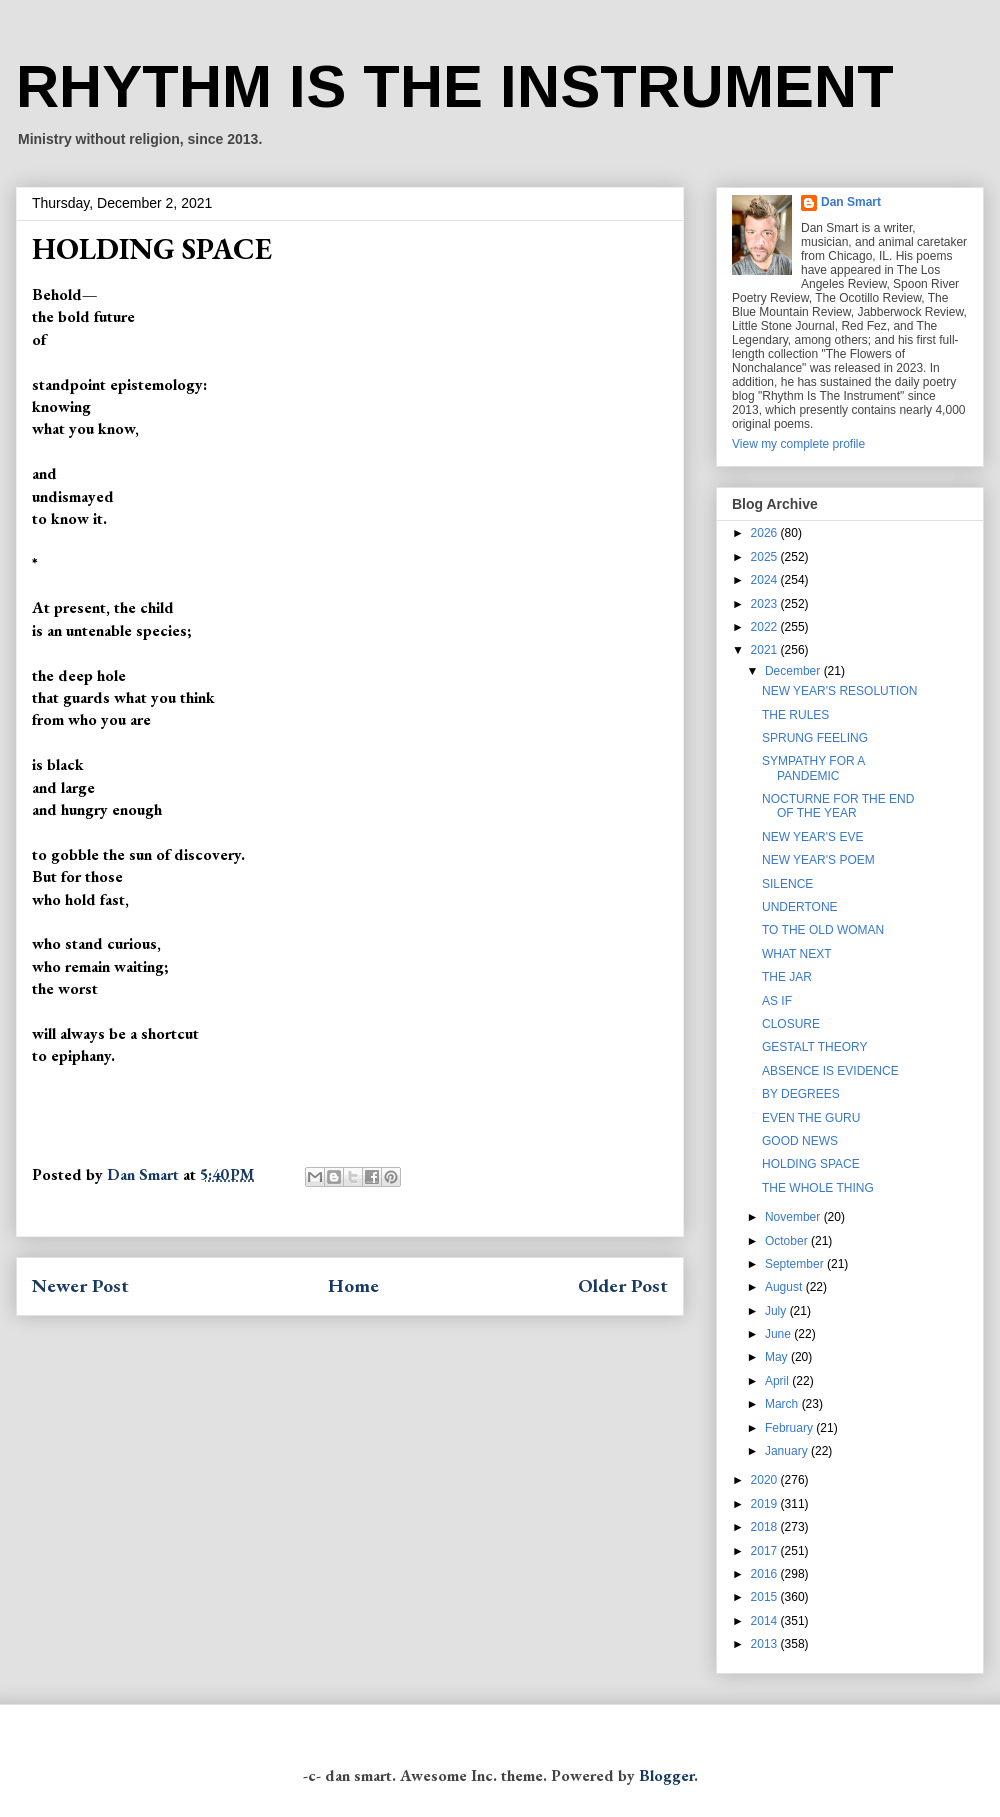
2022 (766, 627)
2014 (766, 1621)
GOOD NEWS (800, 1141)
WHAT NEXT (797, 954)
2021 (766, 650)
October (788, 1241)
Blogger (666, 1775)
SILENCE (787, 884)
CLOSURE (791, 1024)
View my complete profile (798, 444)
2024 (766, 580)
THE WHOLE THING (818, 1188)
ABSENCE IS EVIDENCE (830, 1071)
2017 (766, 1551)
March (783, 1404)
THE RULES (795, 715)
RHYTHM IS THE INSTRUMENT (455, 86)
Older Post (623, 1285)
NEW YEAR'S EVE (812, 837)
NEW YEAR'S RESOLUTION (839, 691)
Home (353, 1285)
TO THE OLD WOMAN (823, 930)
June (779, 1334)
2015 (766, 1597)
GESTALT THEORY (815, 1047)
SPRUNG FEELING (815, 738)
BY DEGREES (801, 1094)
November (794, 1217)
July (777, 1311)
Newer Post (80, 1285)
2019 (766, 1504)
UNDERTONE (800, 907)
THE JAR (787, 977)
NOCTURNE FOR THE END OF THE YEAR (838, 806)
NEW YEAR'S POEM (818, 860)
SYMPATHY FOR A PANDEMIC (813, 768)
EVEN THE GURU (811, 1118)
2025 (766, 557)
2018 (766, 1527)
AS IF (777, 1001)
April (778, 1381)
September (796, 1264)
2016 (766, 1574)
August (785, 1287)
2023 (766, 604)
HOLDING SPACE (811, 1164)
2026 (766, 533)
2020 (766, 1480)
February (790, 1428)
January (788, 1451)
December (794, 671)
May (778, 1357)
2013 (766, 1644)
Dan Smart (851, 202)
